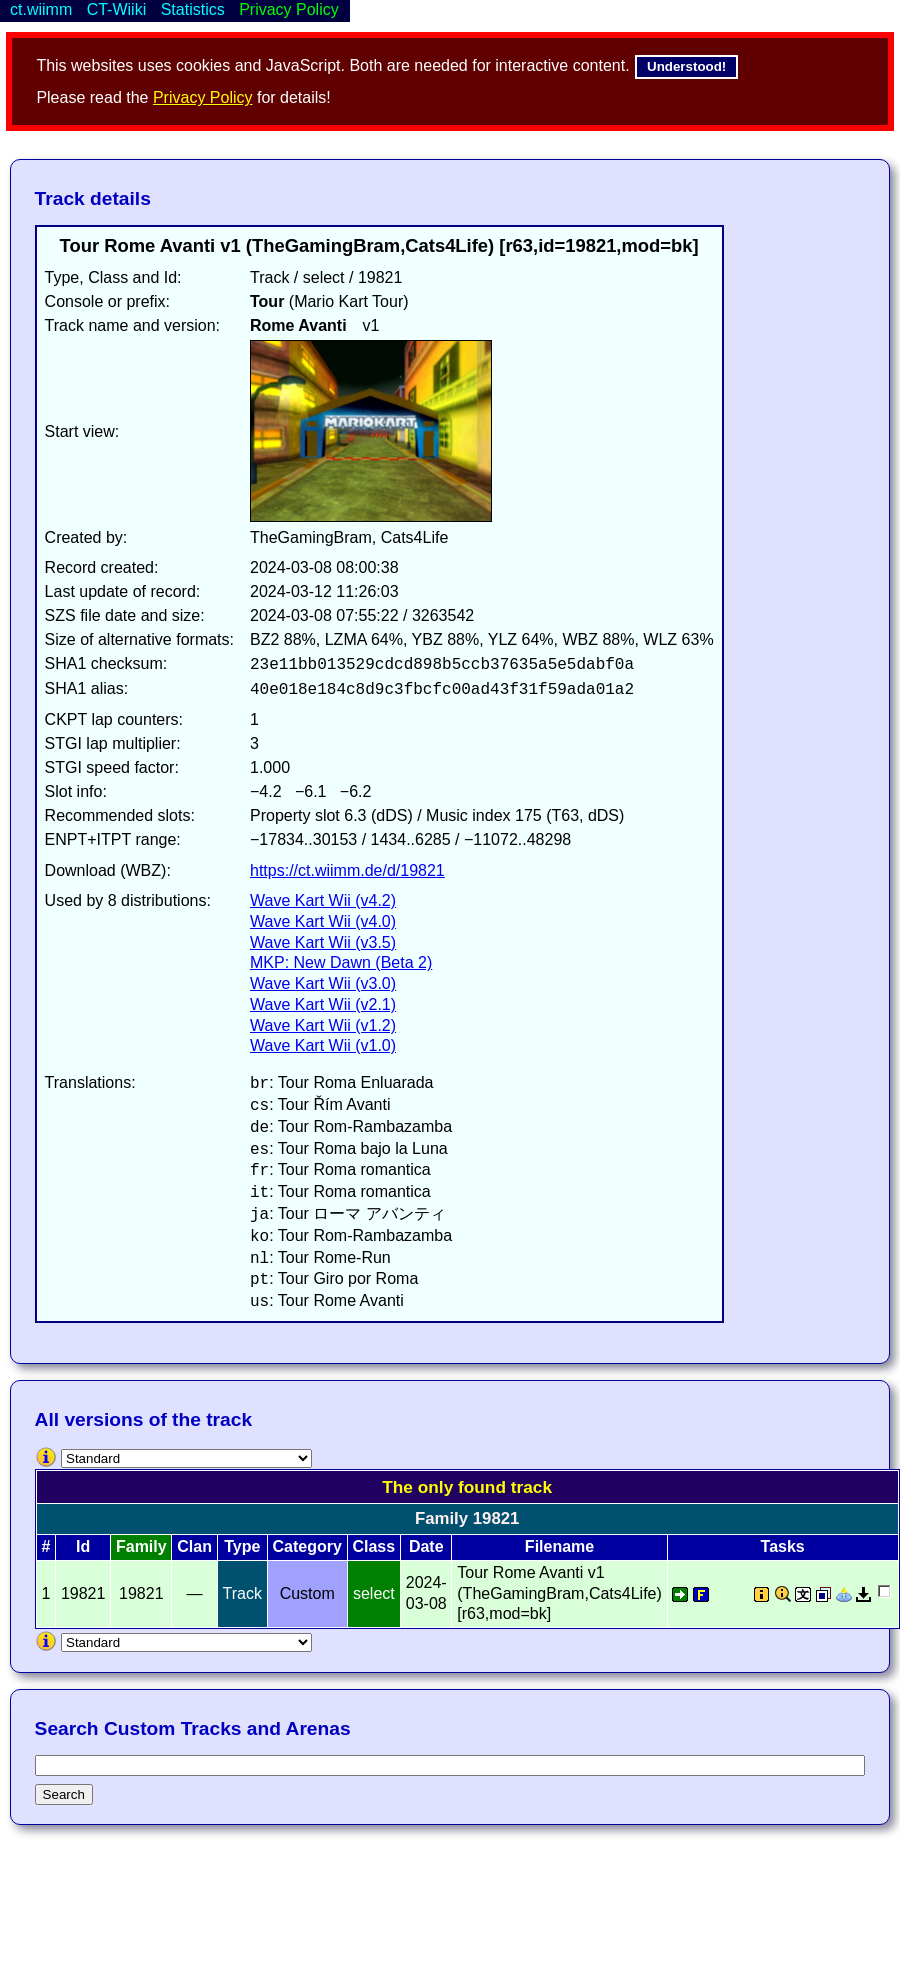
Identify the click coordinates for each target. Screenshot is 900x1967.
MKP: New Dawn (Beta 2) (341, 962)
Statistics (193, 9)
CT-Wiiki (117, 9)
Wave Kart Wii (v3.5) (323, 942)
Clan (194, 1546)
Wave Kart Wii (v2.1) (323, 1004)
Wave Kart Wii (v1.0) (323, 1045)
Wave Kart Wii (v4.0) (323, 921)
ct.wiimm (41, 9)
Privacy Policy (203, 97)
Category (307, 1546)
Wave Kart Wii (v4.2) (323, 900)
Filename (559, 1546)
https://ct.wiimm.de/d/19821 (347, 870)
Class (373, 1546)
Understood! (686, 66)
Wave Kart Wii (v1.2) (323, 1025)
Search (64, 1794)
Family (141, 1546)
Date (426, 1546)
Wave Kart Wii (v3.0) (323, 983)
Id (83, 1546)
